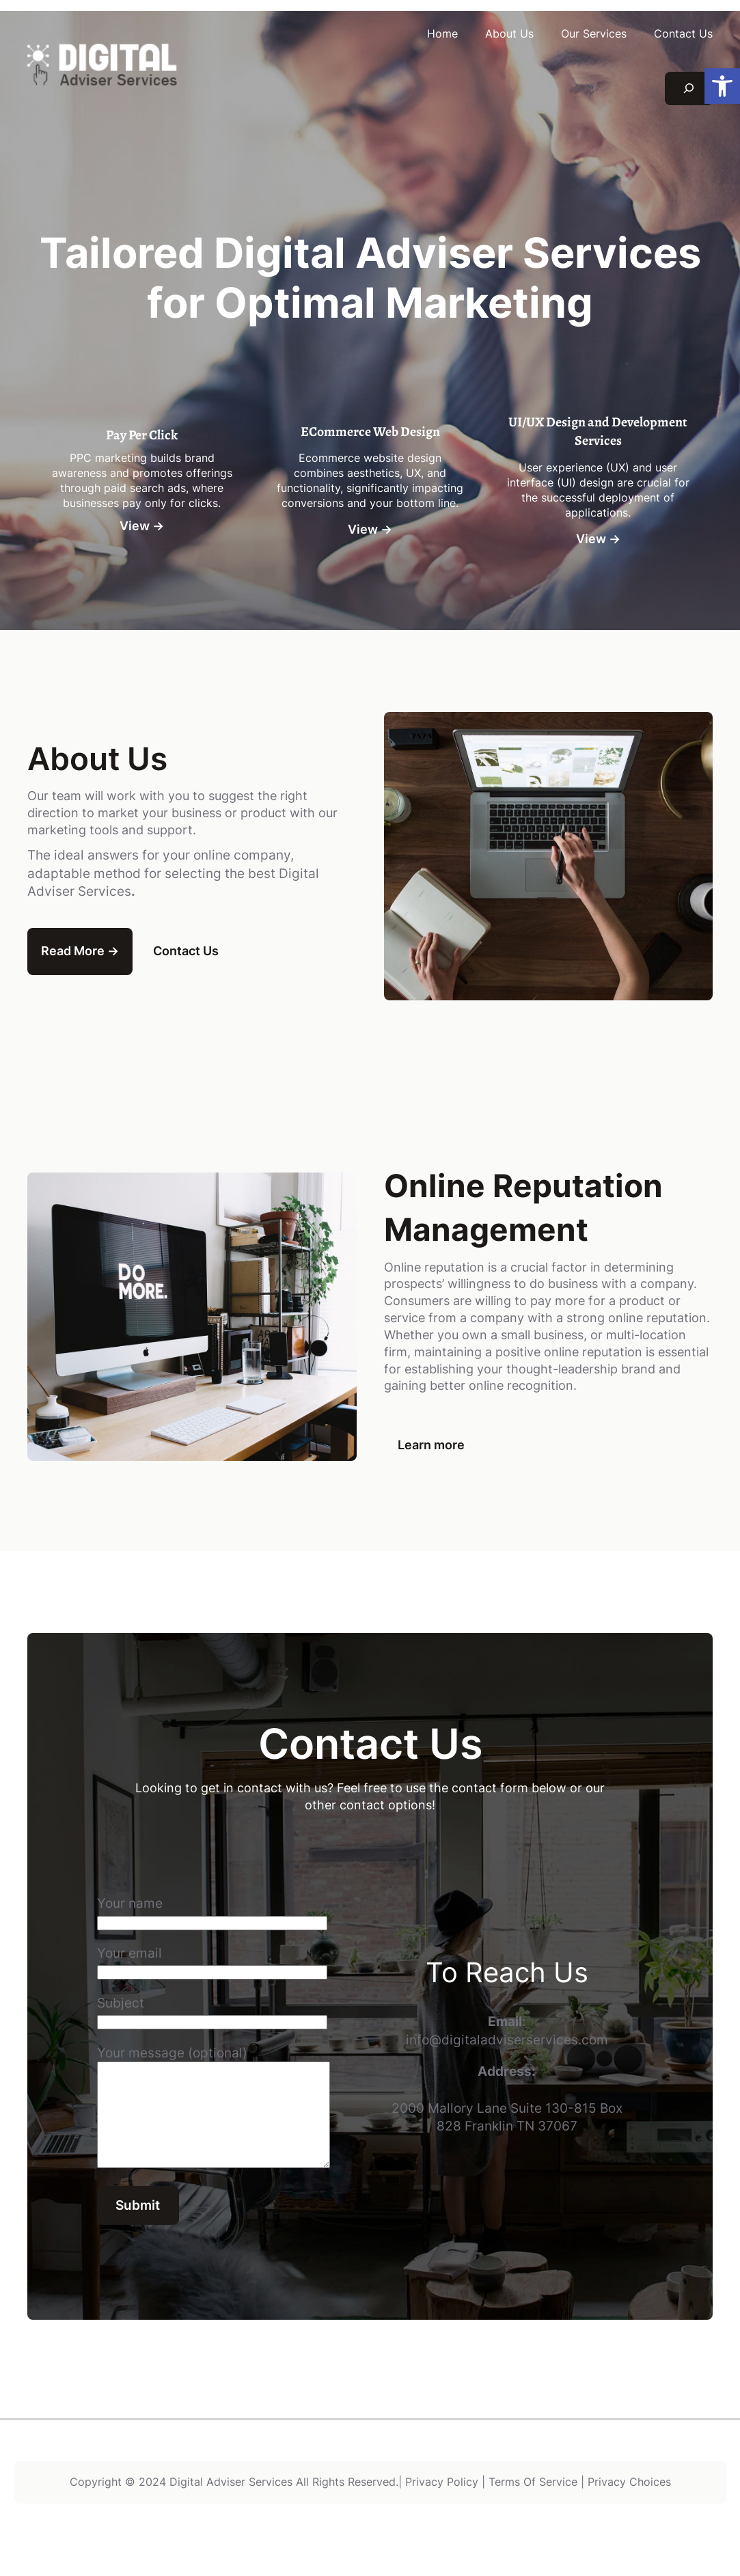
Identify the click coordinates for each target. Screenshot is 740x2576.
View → (142, 526)
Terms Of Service (533, 2502)
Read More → (80, 951)
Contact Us (186, 951)
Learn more (431, 1445)
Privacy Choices (629, 2502)
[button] (722, 86)
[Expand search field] (689, 88)
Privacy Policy (441, 2502)
